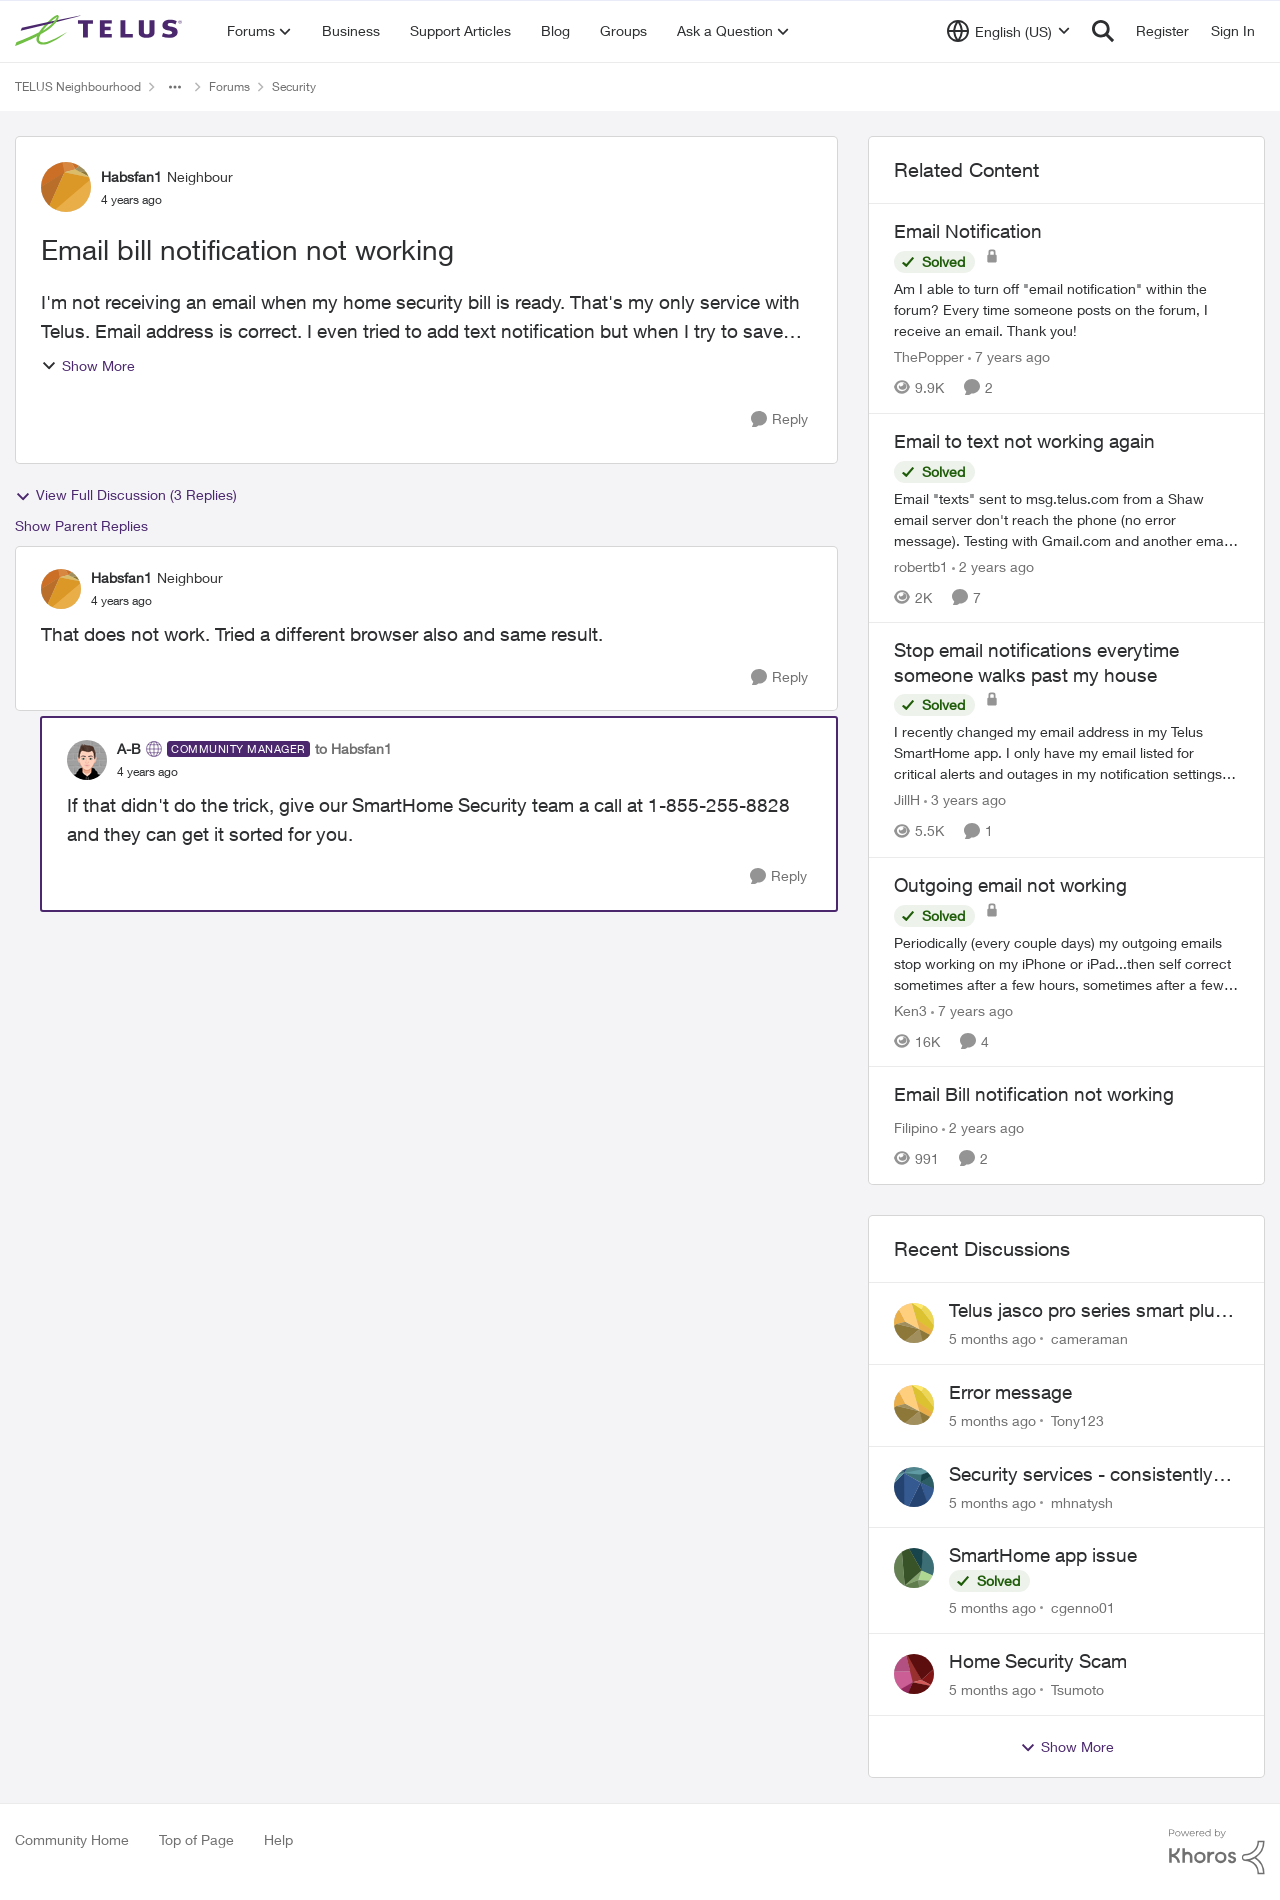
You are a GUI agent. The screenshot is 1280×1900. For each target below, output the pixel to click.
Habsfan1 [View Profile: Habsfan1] (131, 176)
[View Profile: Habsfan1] (66, 187)
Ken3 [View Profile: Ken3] (910, 1009)
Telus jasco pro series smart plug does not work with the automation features (1087, 1311)
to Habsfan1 (353, 748)
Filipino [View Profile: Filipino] (916, 1127)
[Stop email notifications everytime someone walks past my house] (1066, 753)
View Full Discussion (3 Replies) (126, 495)
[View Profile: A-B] (87, 760)
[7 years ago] (1009, 356)
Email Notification (968, 231)
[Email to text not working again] (1066, 518)
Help (278, 1839)
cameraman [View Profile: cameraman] (1089, 1338)
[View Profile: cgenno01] (914, 1568)
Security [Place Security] (294, 86)
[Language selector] (1008, 31)
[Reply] (779, 419)
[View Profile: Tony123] (914, 1405)
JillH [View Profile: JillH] (907, 800)
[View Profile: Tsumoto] (914, 1674)
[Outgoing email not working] (1066, 962)
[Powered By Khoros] (1217, 1852)
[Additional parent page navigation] (175, 87)
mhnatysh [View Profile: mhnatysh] (1082, 1501)
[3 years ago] (965, 800)
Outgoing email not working (1010, 885)
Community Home (72, 1839)
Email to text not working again (1024, 441)
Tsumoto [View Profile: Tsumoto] (1077, 1689)
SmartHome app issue (1043, 1555)
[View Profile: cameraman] (914, 1323)
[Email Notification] (1066, 309)
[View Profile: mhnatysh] (914, 1487)
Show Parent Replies (81, 525)
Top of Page (196, 1839)
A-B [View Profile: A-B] (129, 748)
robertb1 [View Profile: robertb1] (921, 565)
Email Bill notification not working (1034, 1094)
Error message (1010, 1392)
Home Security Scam (1038, 1661)
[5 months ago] (992, 1338)
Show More (88, 365)
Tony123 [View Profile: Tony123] (1077, 1420)
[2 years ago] (993, 565)
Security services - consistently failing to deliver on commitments (1089, 1475)
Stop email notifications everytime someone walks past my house (1036, 662)
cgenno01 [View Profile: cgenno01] (1083, 1607)
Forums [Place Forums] (229, 86)
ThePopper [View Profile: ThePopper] (929, 356)
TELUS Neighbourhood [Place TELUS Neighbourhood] (78, 86)
